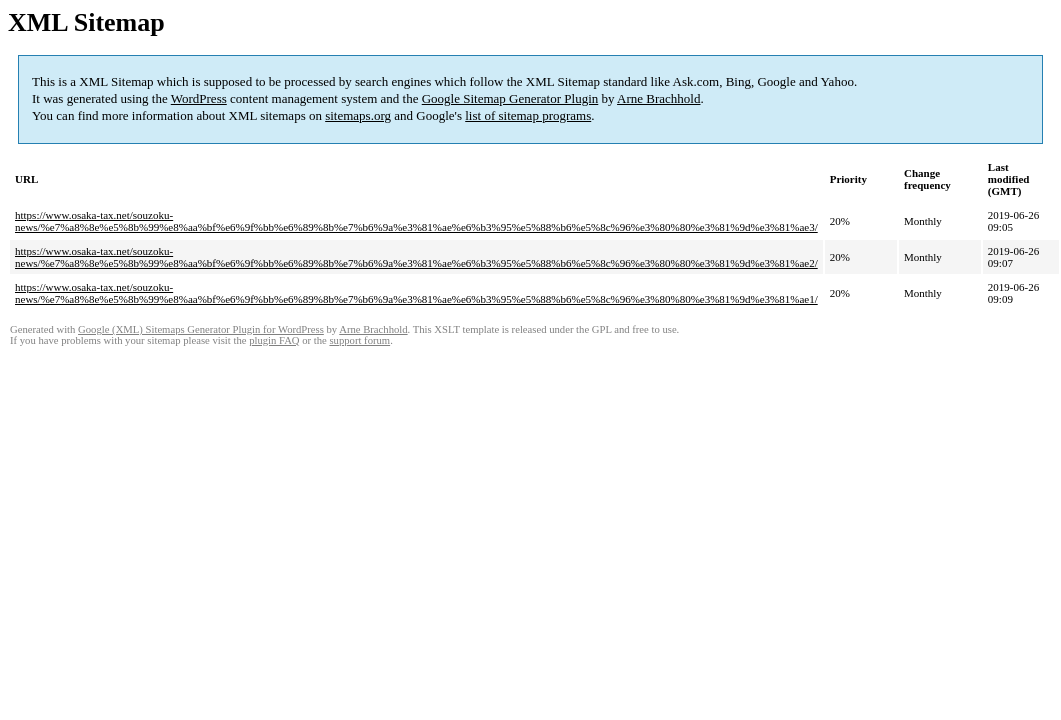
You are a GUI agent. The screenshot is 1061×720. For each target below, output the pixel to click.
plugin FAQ (274, 340)
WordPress (199, 98)
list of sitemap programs (528, 115)
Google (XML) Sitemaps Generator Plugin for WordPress (201, 329)
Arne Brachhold (658, 98)
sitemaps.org (358, 115)
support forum (359, 340)
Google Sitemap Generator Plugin (510, 98)
